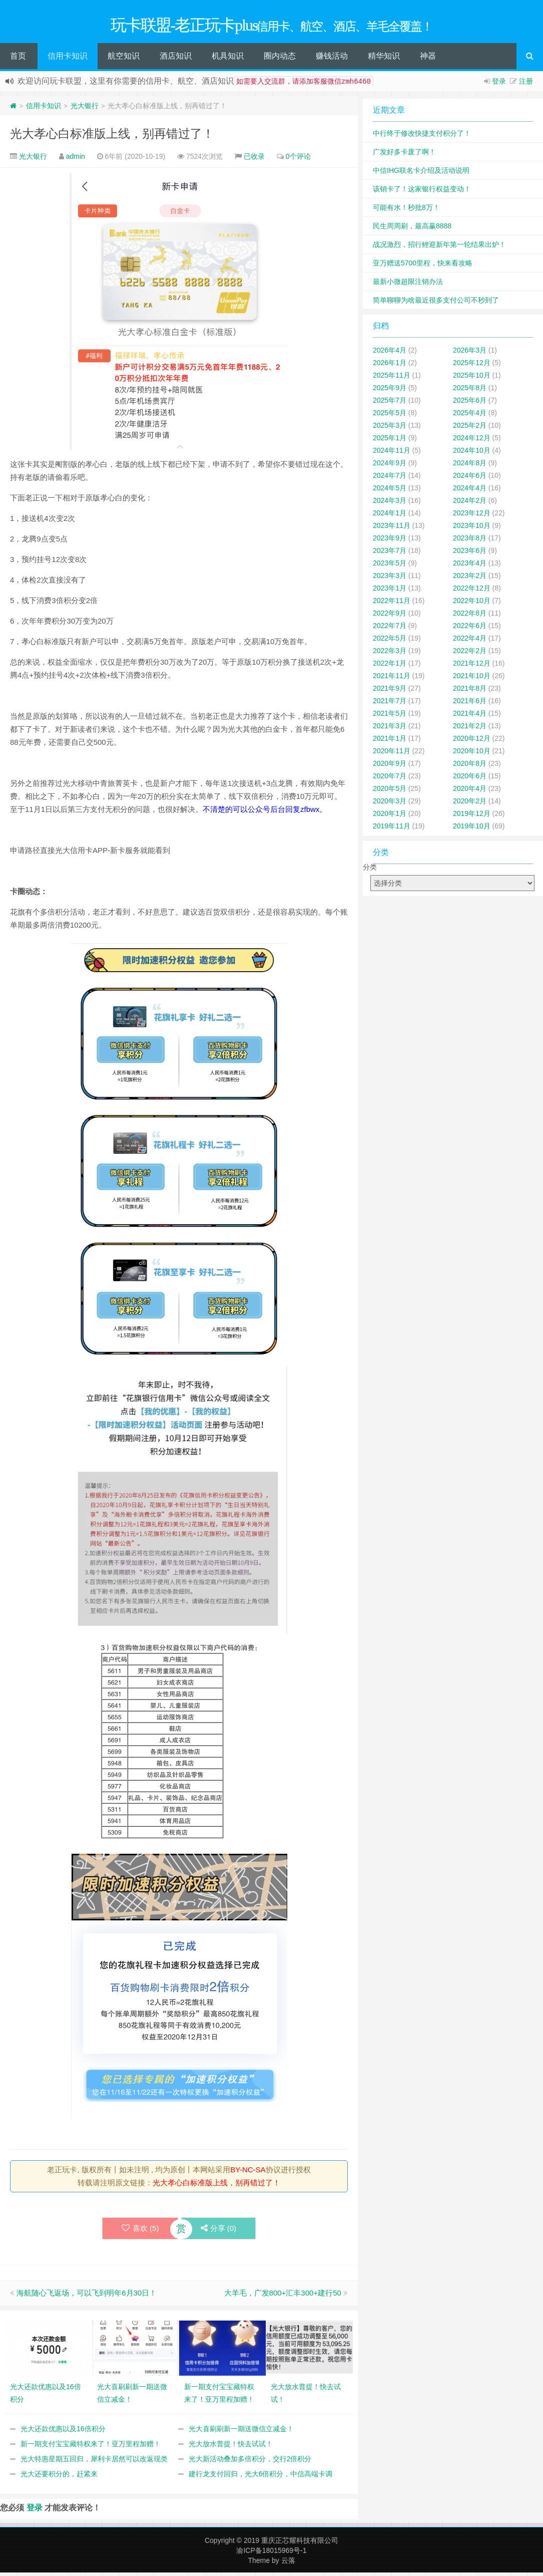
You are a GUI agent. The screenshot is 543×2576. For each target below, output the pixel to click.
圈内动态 (280, 59)
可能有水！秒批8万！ (406, 211)
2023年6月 (469, 554)
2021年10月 (471, 679)
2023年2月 (469, 579)
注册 (526, 85)
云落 (288, 2564)
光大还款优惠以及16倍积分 (63, 2432)
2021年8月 (469, 692)
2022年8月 (469, 617)
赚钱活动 (332, 59)
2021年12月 (471, 667)
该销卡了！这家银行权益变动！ (422, 192)
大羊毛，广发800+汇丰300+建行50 (282, 2296)
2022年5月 (389, 642)
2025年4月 (469, 416)
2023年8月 (469, 541)
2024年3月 (389, 504)
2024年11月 (391, 454)
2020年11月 (391, 754)
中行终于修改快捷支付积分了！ (422, 137)
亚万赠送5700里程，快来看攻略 (422, 266)
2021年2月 (469, 729)
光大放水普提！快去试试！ (231, 2447)
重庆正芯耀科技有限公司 (299, 2544)
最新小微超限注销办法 (408, 285)
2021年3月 (389, 729)
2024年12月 (471, 441)
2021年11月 (391, 679)
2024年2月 (469, 504)
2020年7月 (389, 779)
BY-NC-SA (247, 2173)
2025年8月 (469, 391)
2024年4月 (469, 491)
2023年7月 (389, 554)
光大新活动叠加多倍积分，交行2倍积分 (250, 2462)
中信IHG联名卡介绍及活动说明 (421, 174)
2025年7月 (389, 404)
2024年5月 (389, 491)
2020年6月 (469, 779)
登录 (499, 85)
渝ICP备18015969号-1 (271, 2554)
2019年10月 (471, 829)
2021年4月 (469, 717)
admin (75, 160)
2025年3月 (389, 429)
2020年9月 (389, 767)
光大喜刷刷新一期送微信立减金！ (241, 2432)
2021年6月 (469, 704)
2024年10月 (471, 454)
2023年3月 (389, 579)
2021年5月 (389, 717)
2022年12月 (471, 592)
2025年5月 (389, 416)
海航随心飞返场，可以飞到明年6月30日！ (87, 2296)
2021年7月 (389, 704)
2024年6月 (469, 479)
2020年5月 (389, 792)
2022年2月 (469, 654)
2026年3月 (469, 354)
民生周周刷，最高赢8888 (412, 229)
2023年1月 (389, 592)
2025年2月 (469, 429)
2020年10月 (471, 754)
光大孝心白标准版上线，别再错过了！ (112, 137)
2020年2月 (469, 804)
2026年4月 (389, 354)
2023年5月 (389, 566)
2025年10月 (471, 379)
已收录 (254, 160)
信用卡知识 (68, 59)
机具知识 (228, 59)
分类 (370, 870)
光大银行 (85, 109)
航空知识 (124, 59)
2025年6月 (469, 404)
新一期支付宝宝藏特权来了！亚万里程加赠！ (91, 2447)
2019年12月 (471, 817)
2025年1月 (389, 441)
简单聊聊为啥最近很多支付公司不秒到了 (436, 304)
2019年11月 (391, 829)
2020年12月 (471, 742)
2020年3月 (389, 804)
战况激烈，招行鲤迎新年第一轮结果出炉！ (439, 248)
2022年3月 (389, 654)
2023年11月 (391, 529)
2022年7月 (389, 629)
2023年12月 (471, 516)
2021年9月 (389, 692)
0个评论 (298, 160)
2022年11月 (391, 604)
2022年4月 (469, 642)
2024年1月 (389, 516)
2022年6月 (469, 629)
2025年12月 (471, 366)
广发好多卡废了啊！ (404, 155)
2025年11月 (391, 379)
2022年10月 (471, 604)
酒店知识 (176, 59)
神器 (428, 59)
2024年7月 (389, 479)
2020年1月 (389, 817)
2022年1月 (389, 667)
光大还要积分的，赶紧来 (59, 2477)
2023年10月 (471, 529)
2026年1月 (389, 366)
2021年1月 (389, 742)
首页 (18, 59)
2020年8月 (469, 767)
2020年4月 (469, 792)
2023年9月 (389, 541)
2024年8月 (469, 466)
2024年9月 (389, 466)
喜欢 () (139, 2231)
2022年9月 (389, 617)
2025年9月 (389, 391)
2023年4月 (469, 566)
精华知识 (384, 59)
